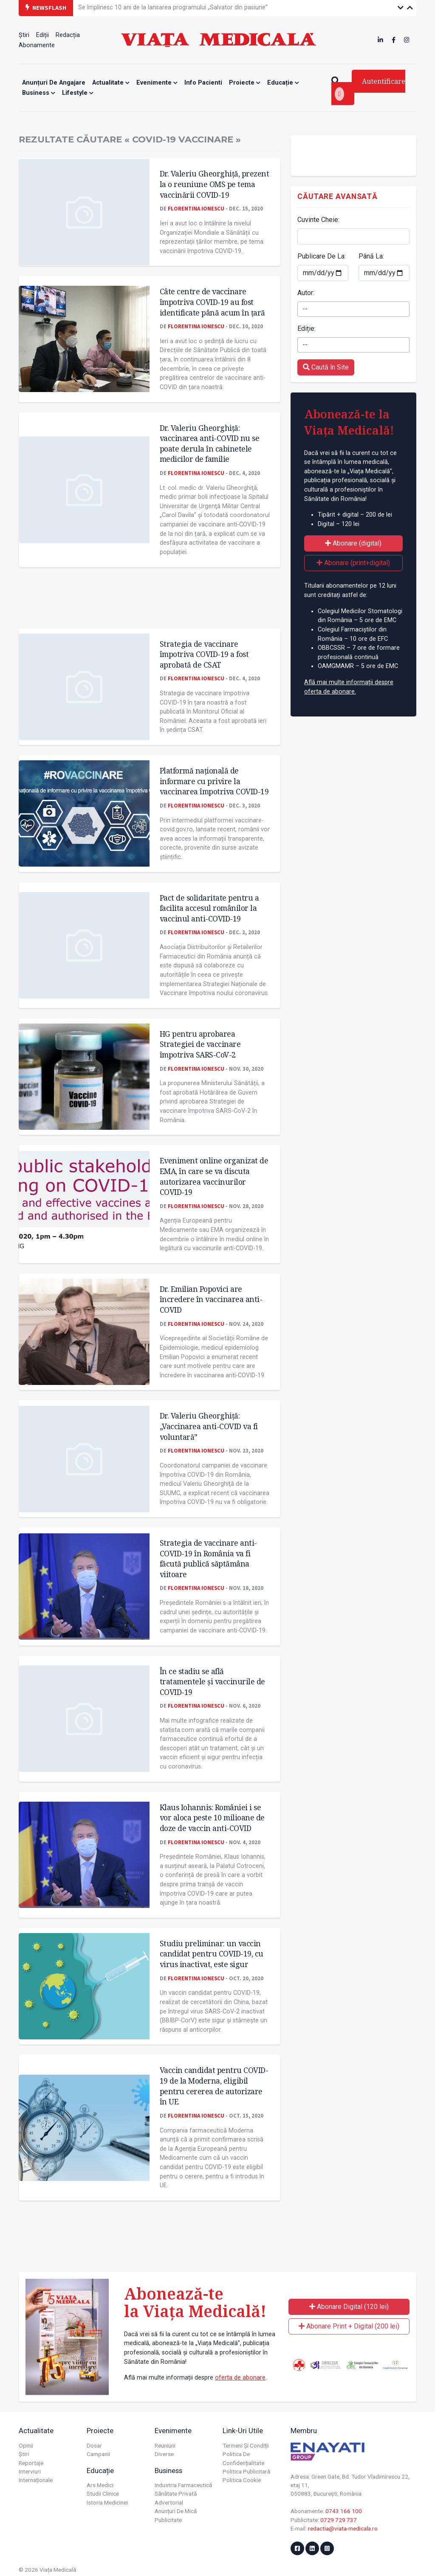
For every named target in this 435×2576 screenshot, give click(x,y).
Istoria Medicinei (107, 2502)
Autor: (305, 293)
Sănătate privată (176, 2493)
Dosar (94, 2445)
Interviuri (30, 2471)
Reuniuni (165, 2445)
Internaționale (36, 2479)
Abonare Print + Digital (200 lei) (349, 2326)
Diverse (164, 2454)
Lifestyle (77, 93)
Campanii (98, 2454)
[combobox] (353, 309)
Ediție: (306, 328)
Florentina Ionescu (196, 208)
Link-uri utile (243, 2430)
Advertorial (169, 2502)
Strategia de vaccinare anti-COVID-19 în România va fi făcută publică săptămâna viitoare (208, 1558)
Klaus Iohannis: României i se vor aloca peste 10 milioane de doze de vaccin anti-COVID (212, 1817)
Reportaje (31, 2462)
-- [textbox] (305, 309)
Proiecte (244, 82)
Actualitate (111, 82)
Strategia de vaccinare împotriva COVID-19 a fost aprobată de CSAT (204, 654)
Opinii (26, 2445)
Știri (24, 35)
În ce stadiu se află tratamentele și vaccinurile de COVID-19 (212, 1681)
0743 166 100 (343, 2511)
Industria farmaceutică (183, 2485)
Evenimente (157, 82)
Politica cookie (242, 2479)
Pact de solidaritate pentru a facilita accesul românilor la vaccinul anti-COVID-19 (209, 908)
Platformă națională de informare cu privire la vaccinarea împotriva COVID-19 (214, 780)
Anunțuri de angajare (53, 82)
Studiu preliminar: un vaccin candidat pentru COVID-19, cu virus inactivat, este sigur (211, 1953)
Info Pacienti (203, 82)
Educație (283, 82)
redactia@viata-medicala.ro (343, 2528)
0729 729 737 (338, 2519)
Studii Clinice (103, 2493)
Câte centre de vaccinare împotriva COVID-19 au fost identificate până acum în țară (212, 301)
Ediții (42, 35)
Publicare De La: (321, 256)
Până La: (371, 256)
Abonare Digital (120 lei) (349, 2307)
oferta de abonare (240, 2377)
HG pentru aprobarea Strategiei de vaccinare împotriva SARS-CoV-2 (200, 1044)
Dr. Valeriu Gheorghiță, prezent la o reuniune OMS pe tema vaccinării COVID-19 (214, 183)
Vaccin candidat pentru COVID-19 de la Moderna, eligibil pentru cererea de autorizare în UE (214, 2086)
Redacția (68, 35)
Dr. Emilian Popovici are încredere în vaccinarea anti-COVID (211, 1299)
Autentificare (370, 89)
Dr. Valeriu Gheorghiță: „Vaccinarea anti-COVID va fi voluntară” (209, 1426)
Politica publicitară (246, 2471)
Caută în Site (326, 367)
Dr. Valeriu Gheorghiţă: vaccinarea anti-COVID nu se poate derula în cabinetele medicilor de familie (210, 443)
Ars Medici (100, 2485)
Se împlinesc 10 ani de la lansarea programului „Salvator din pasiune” (173, 7)
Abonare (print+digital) (353, 563)
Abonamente (37, 45)
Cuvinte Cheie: (318, 220)
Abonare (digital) (353, 543)
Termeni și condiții (246, 2445)
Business (38, 93)
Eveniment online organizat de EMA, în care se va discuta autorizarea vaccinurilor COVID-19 (214, 1176)
